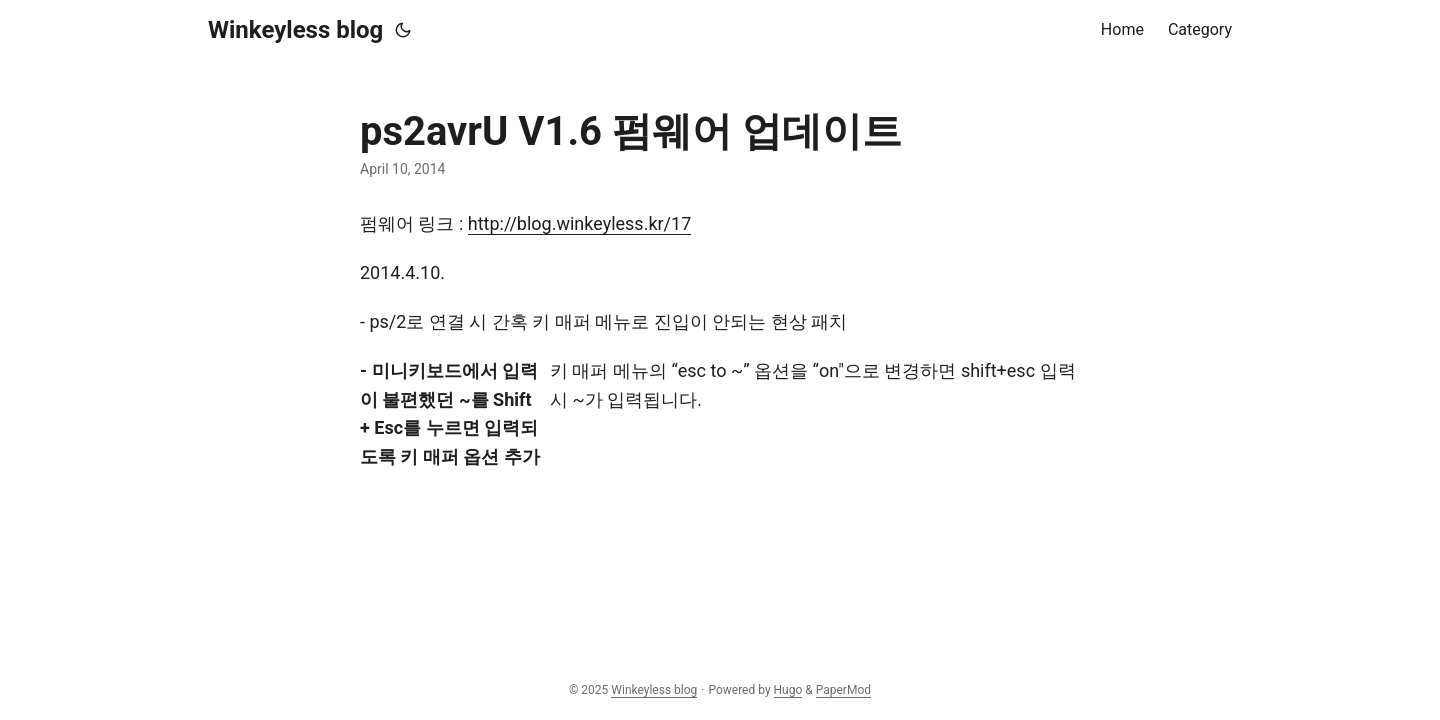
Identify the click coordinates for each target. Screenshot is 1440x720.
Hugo (788, 690)
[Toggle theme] (403, 30)
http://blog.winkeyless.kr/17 (580, 223)
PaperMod (843, 690)
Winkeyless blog (295, 30)
